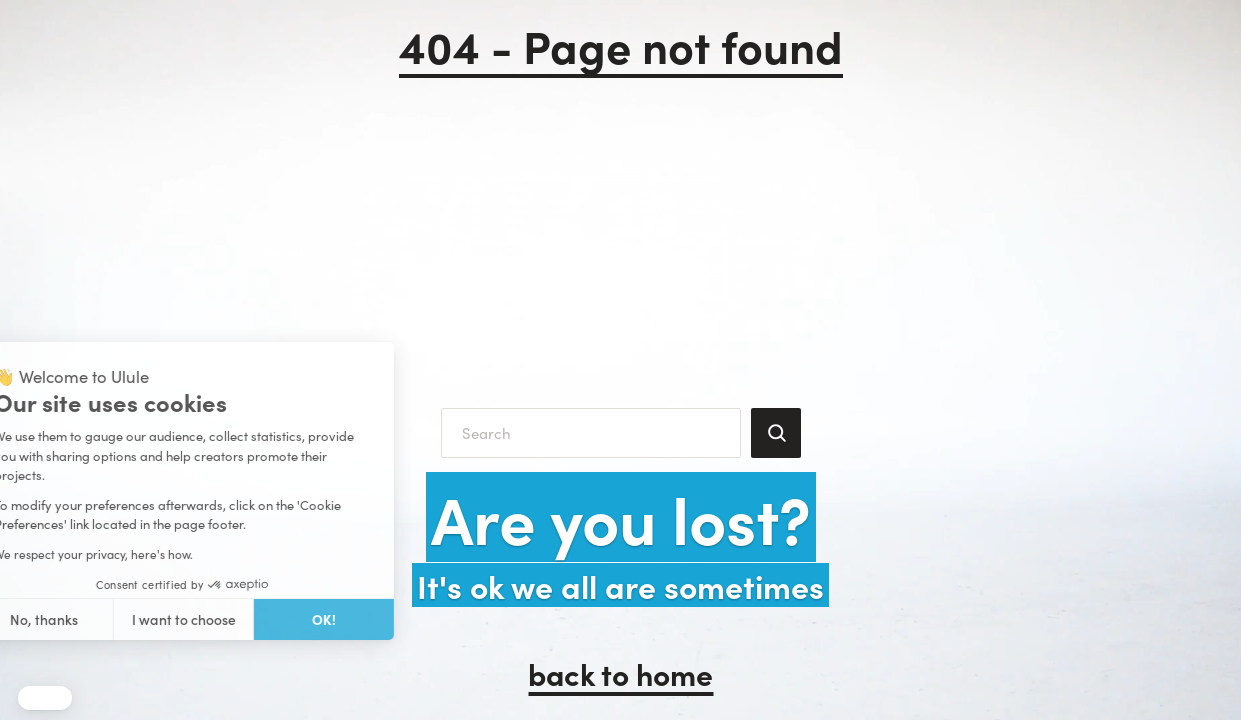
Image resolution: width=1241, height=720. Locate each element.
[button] (45, 698)
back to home (620, 673)
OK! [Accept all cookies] (197, 619)
